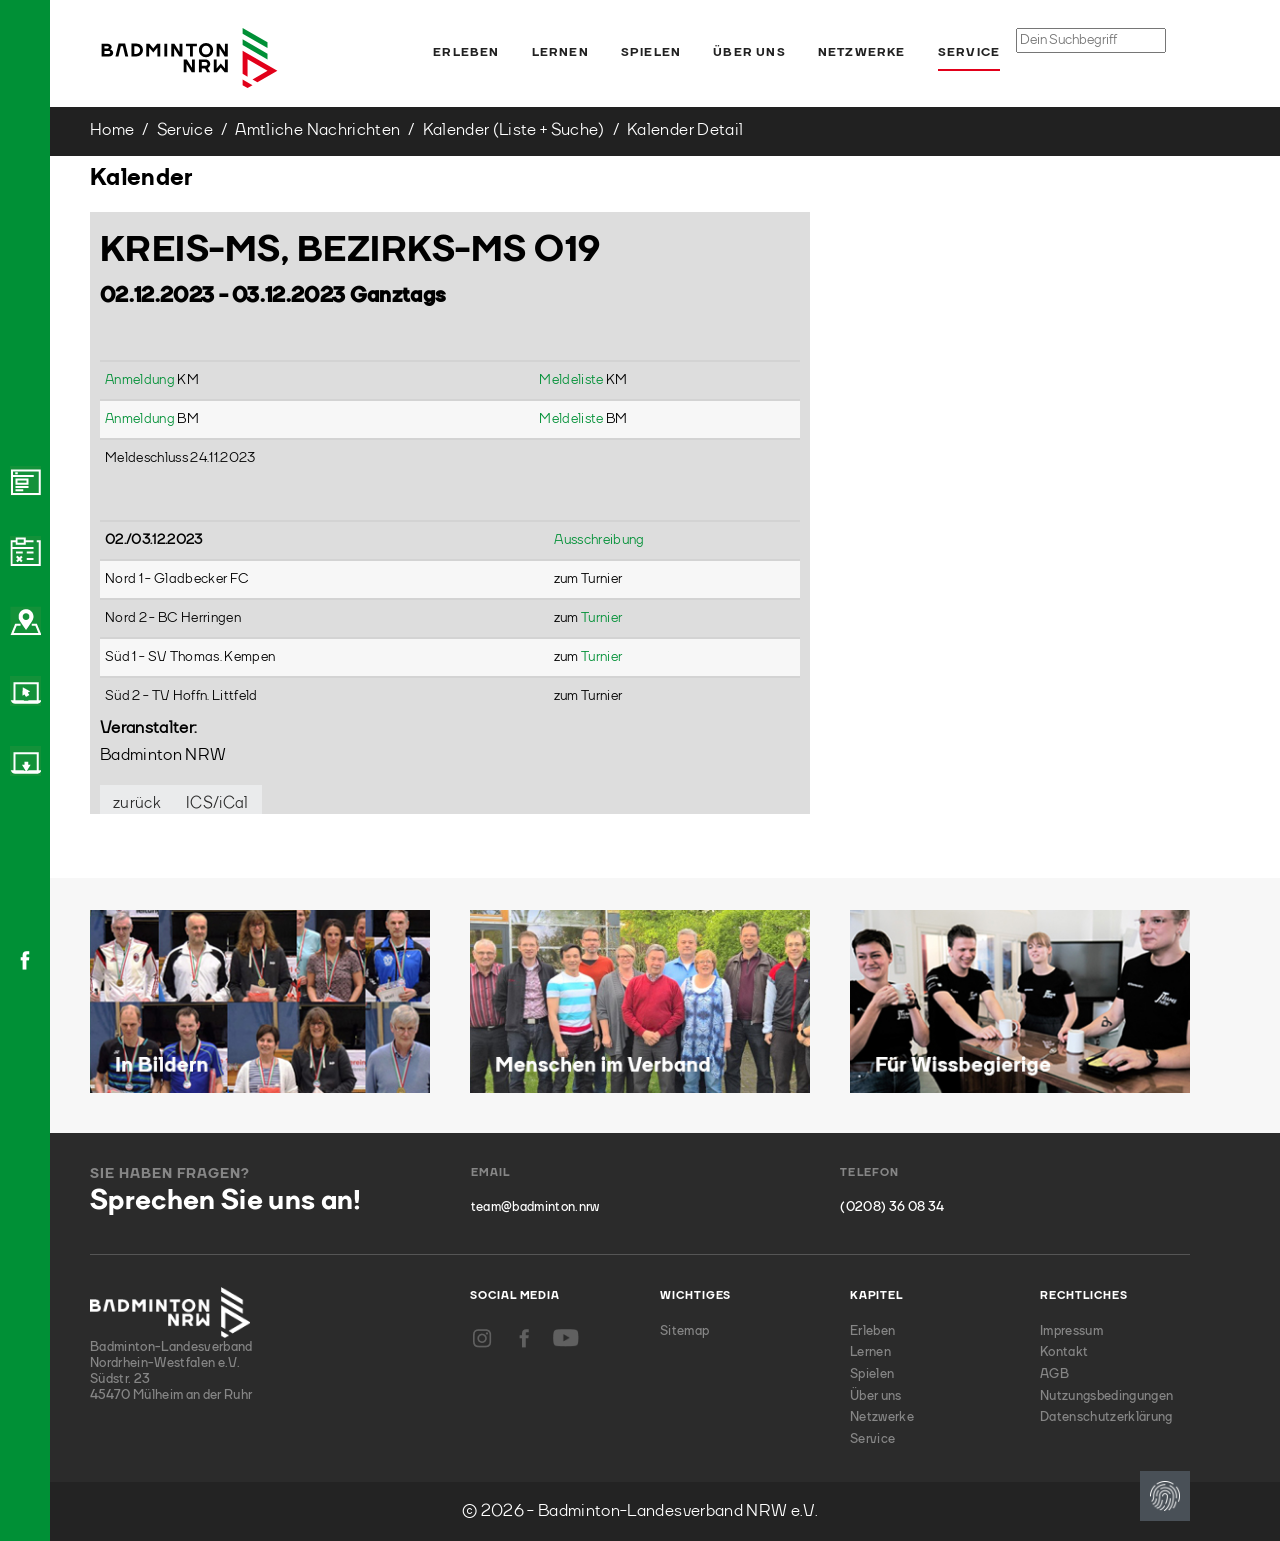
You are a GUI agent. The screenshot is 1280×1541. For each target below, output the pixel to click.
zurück (137, 804)
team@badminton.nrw (535, 1207)
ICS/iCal (217, 804)
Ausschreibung (599, 540)
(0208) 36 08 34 (892, 1207)
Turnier (601, 618)
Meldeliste (572, 380)
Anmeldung (141, 380)
